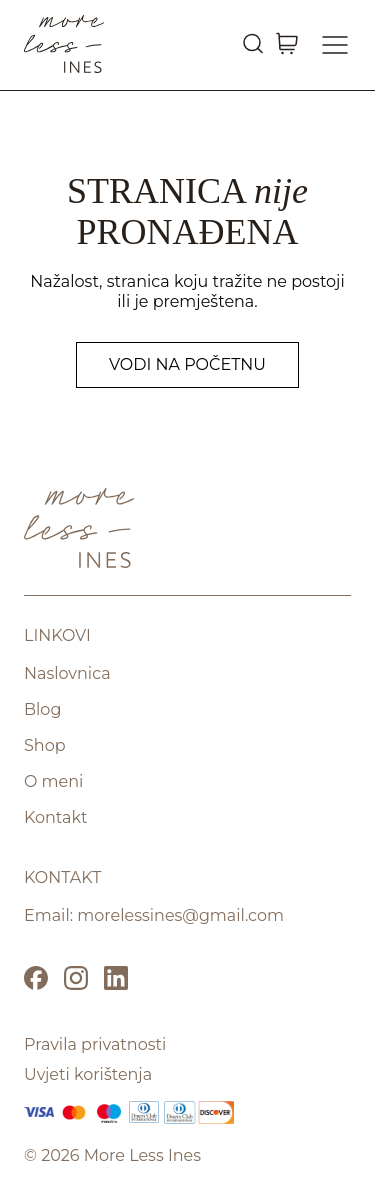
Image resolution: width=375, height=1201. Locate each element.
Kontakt (56, 817)
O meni (53, 781)
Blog (42, 709)
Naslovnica (67, 673)
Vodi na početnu (187, 364)
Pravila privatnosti (95, 1044)
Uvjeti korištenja (88, 1074)
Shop (45, 745)
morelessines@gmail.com (180, 915)
